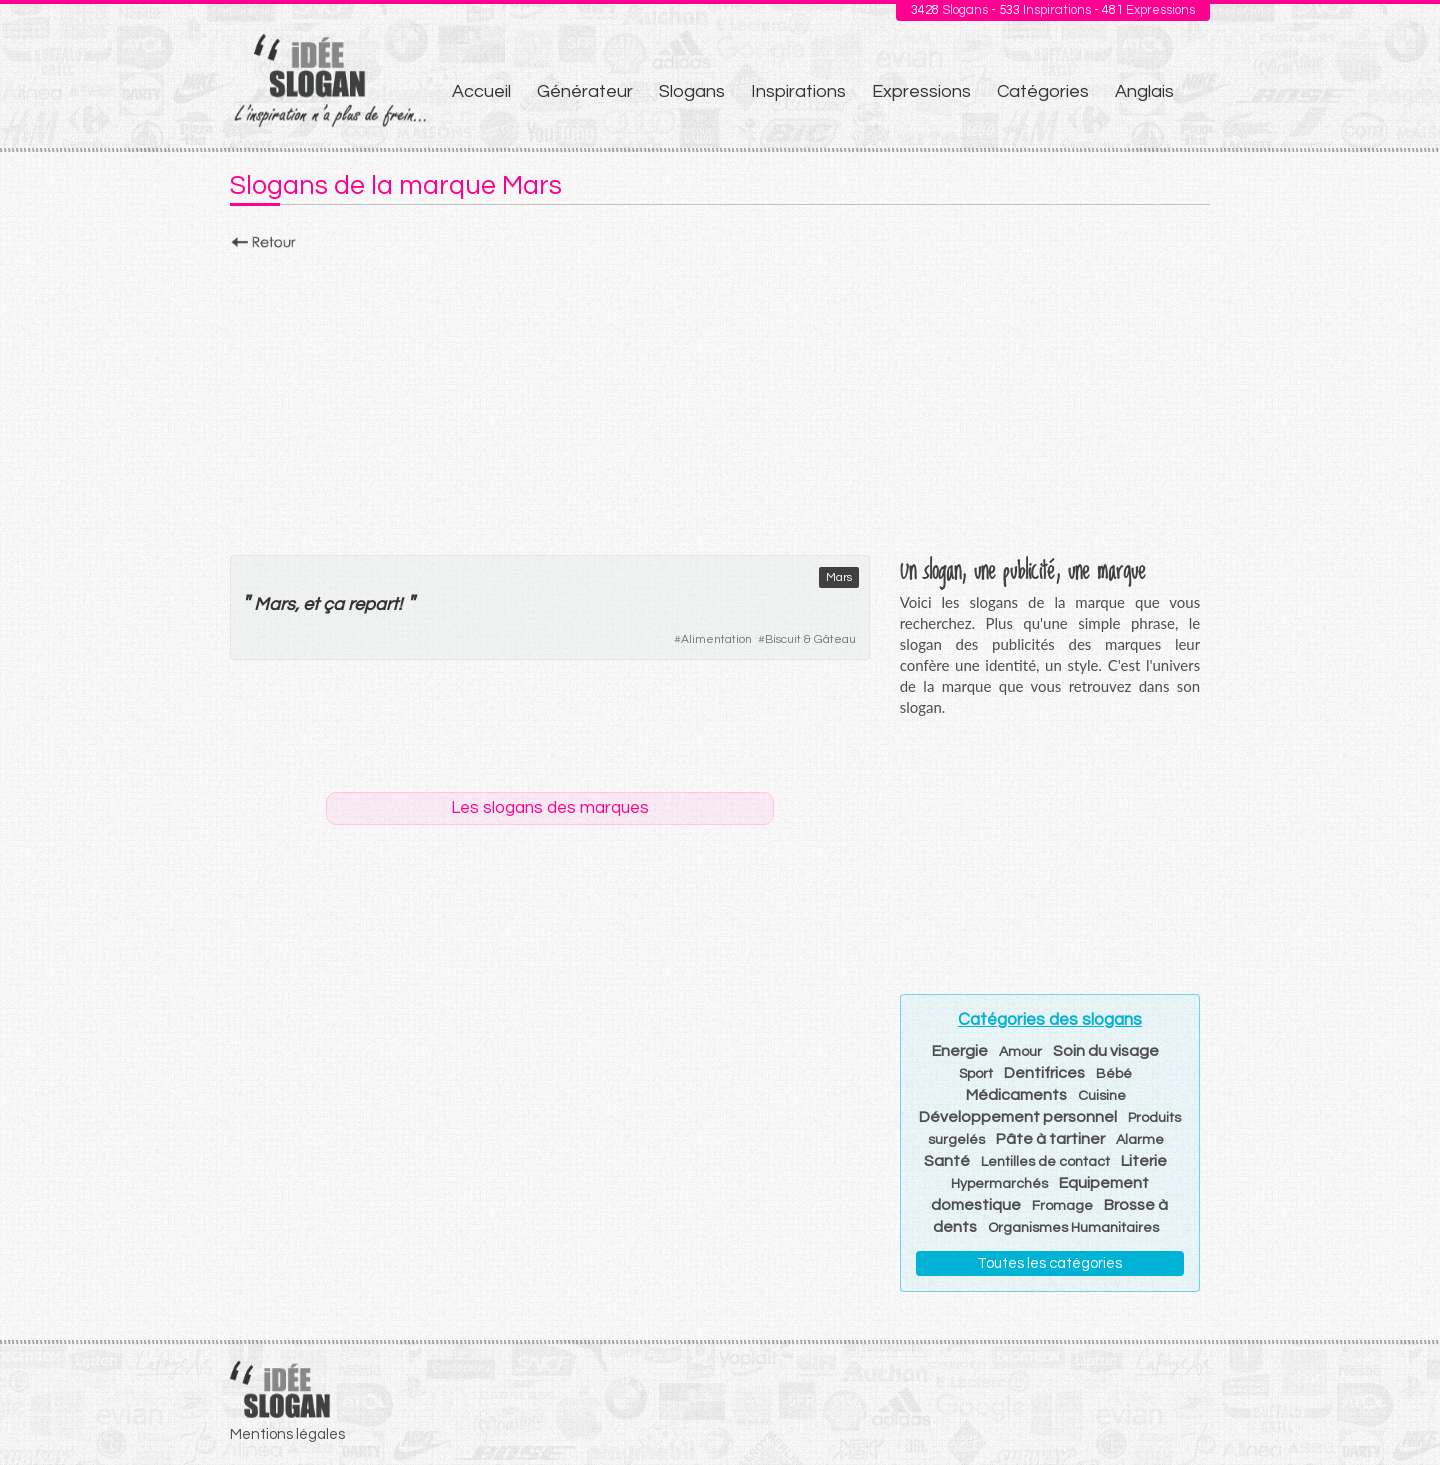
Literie (1144, 1161)
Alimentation (716, 639)
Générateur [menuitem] (585, 91)
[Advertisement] (720, 397)
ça (333, 604)
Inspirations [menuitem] (798, 91)
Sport (976, 1074)
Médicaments (1016, 1095)
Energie (960, 1051)
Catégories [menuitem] (1043, 91)
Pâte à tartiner (1050, 1139)
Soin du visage (1106, 1051)
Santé (947, 1161)
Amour (1020, 1052)
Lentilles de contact (1045, 1162)
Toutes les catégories (1049, 1263)
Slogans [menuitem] (692, 91)
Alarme (1140, 1140)
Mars (839, 577)
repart (373, 604)
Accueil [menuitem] (481, 91)
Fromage (1062, 1206)
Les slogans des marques (550, 808)
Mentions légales (287, 1434)
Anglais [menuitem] (1144, 91)
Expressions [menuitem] (921, 91)
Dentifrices (1044, 1073)
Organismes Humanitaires (1073, 1228)
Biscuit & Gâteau (810, 639)
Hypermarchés (999, 1184)
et (311, 604)
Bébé (1114, 1074)
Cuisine (1102, 1096)
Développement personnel (1018, 1117)
